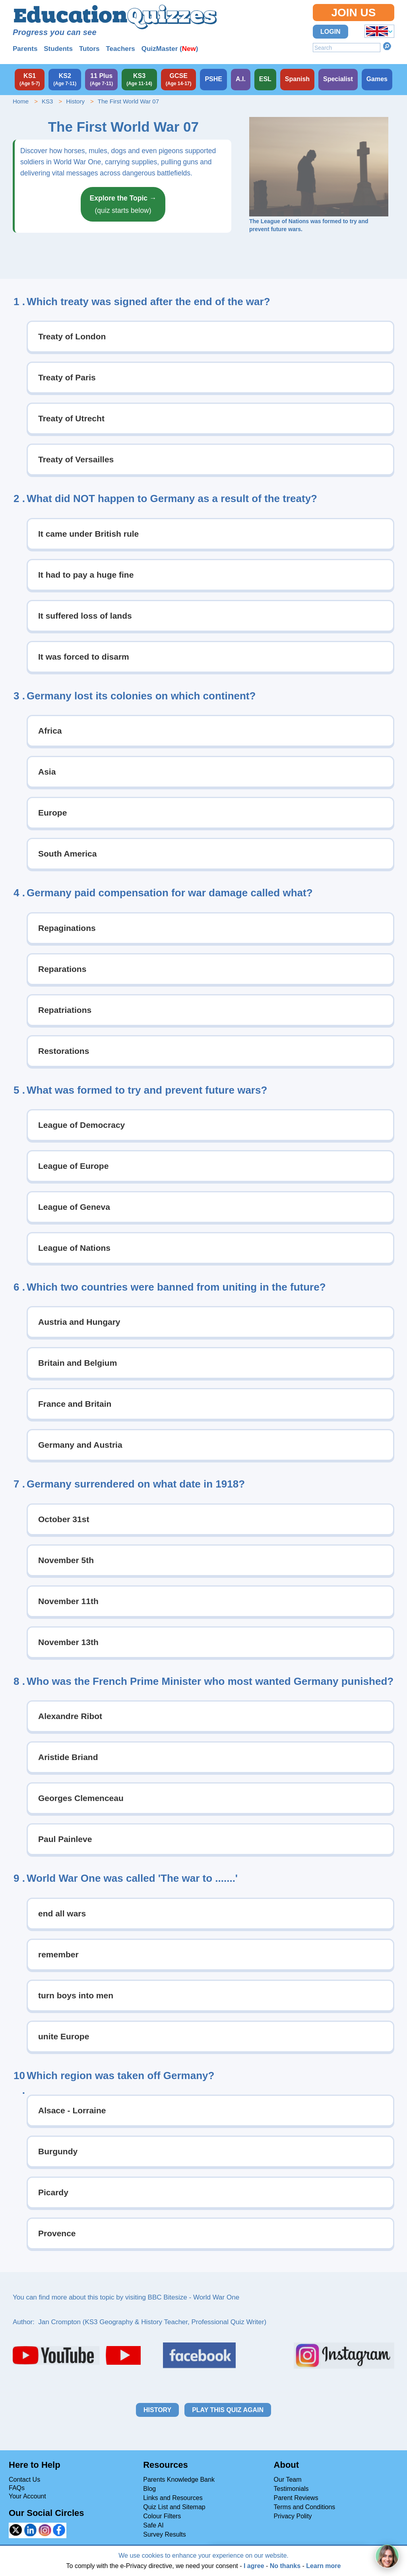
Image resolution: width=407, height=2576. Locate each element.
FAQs (17, 2487)
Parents (25, 49)
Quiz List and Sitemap (174, 2507)
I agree (254, 2565)
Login (330, 31)
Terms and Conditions (304, 2507)
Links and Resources (172, 2497)
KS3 (47, 101)
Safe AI (153, 2525)
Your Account (27, 2496)
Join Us (353, 12)
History (75, 101)
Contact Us (24, 2479)
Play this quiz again (228, 2410)
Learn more (323, 2565)
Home (21, 101)
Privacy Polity (293, 2516)
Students (58, 49)
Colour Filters (162, 2516)
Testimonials (291, 2488)
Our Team (288, 2479)
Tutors (89, 49)
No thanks (285, 2565)
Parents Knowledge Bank (179, 2479)
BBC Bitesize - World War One (194, 2297)
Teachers (120, 49)
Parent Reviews (296, 2497)
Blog (149, 2488)
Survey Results (164, 2534)
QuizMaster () (169, 49)
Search (387, 46)
